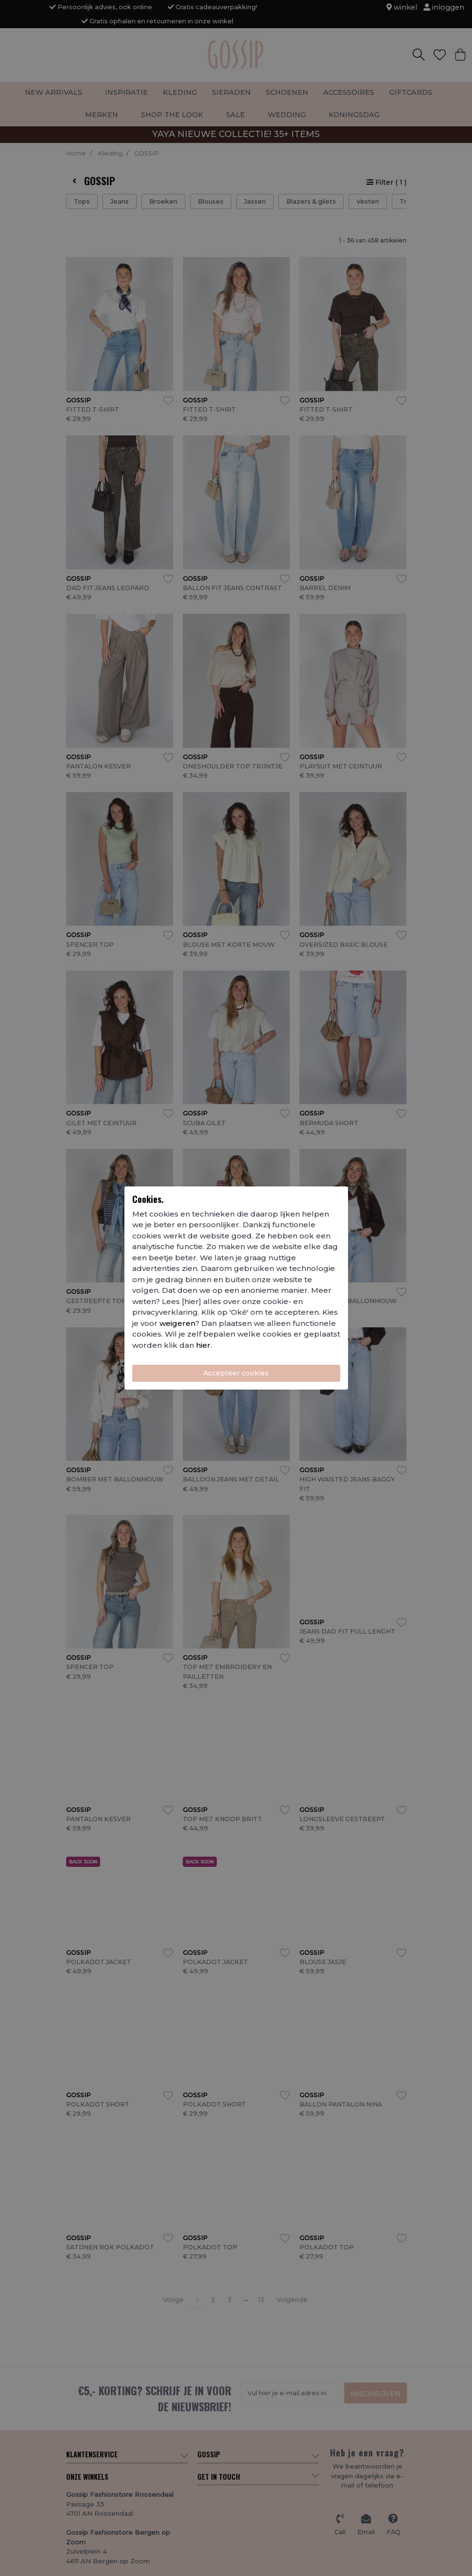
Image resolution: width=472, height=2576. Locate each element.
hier (203, 1345)
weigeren (177, 1323)
